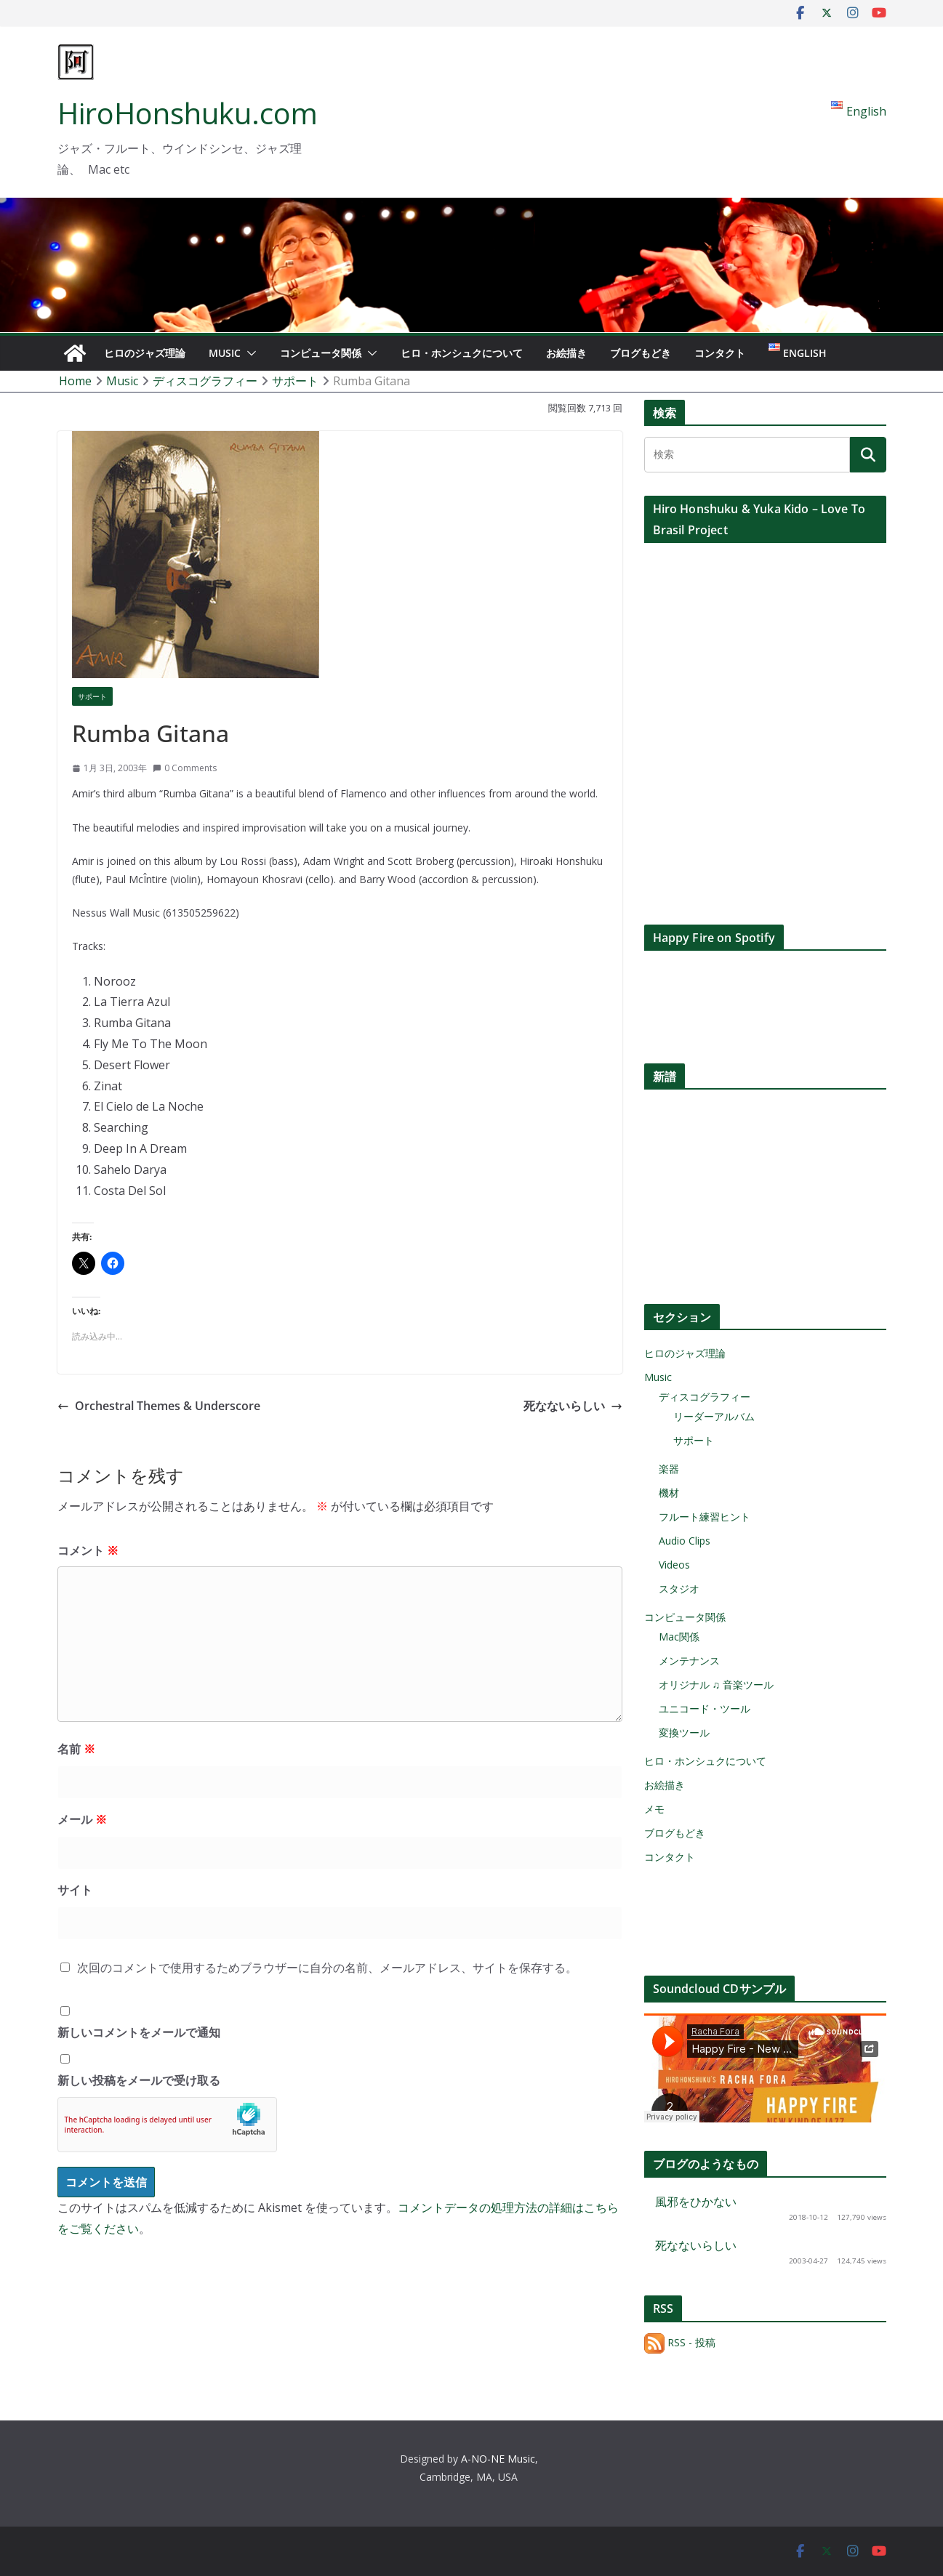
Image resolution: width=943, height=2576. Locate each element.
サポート (92, 696)
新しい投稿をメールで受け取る (138, 2080)
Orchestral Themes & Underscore (158, 1406)
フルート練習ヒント (704, 1517)
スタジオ (679, 1588)
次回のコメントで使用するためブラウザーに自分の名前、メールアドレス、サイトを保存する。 (327, 1968)
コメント (88, 1550)
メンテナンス (689, 1660)
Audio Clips (684, 1540)
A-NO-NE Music (498, 2459)
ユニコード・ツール (704, 1708)
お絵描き (566, 353)
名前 (76, 1749)
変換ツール (684, 1732)
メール (82, 1819)
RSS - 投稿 (679, 2342)
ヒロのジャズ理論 (144, 353)
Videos (674, 1564)
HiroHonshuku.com (187, 113)
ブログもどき (640, 353)
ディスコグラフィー (704, 1397)
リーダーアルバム (714, 1416)
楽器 (669, 1469)
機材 (669, 1493)
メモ (654, 1809)
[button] (249, 353)
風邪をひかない (696, 2202)
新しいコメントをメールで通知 (138, 2032)
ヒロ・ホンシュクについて (462, 353)
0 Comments (185, 768)
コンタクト (719, 353)
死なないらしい (572, 1406)
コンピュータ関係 (320, 353)
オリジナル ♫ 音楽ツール (716, 1684)
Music (225, 353)
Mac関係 (679, 1636)
